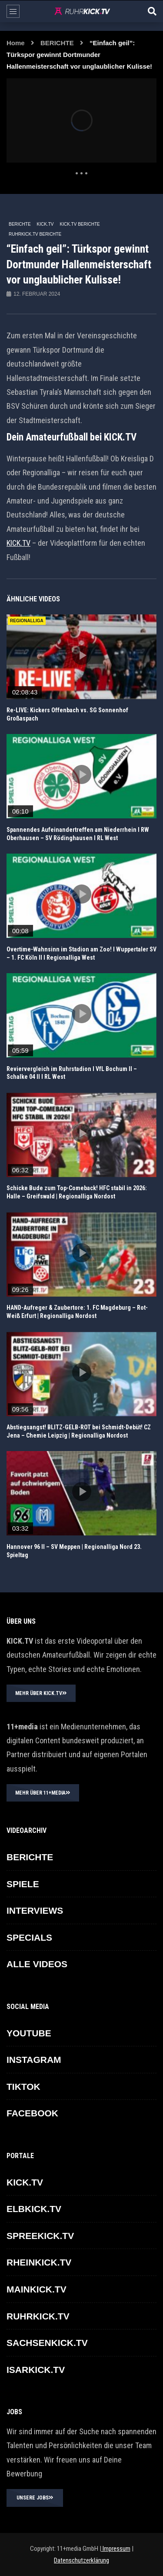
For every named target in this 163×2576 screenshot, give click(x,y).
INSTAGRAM (34, 2060)
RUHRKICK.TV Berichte (35, 234)
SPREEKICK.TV (40, 2236)
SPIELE (23, 1884)
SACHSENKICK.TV (47, 2343)
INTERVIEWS (35, 1910)
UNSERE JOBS (35, 2498)
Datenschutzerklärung (81, 2560)
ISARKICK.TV (36, 2370)
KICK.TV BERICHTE (80, 224)
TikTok (23, 2087)
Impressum (115, 2549)
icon (81, 655)
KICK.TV (45, 224)
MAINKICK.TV (37, 2289)
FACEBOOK (32, 2113)
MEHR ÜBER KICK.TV (41, 1693)
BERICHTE (57, 43)
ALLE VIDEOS (37, 1964)
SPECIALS (29, 1937)
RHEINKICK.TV (39, 2262)
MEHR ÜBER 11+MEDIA (42, 1793)
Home (16, 43)
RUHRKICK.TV (38, 2316)
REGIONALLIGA (26, 620)
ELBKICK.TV (34, 2209)
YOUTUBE (29, 2033)
